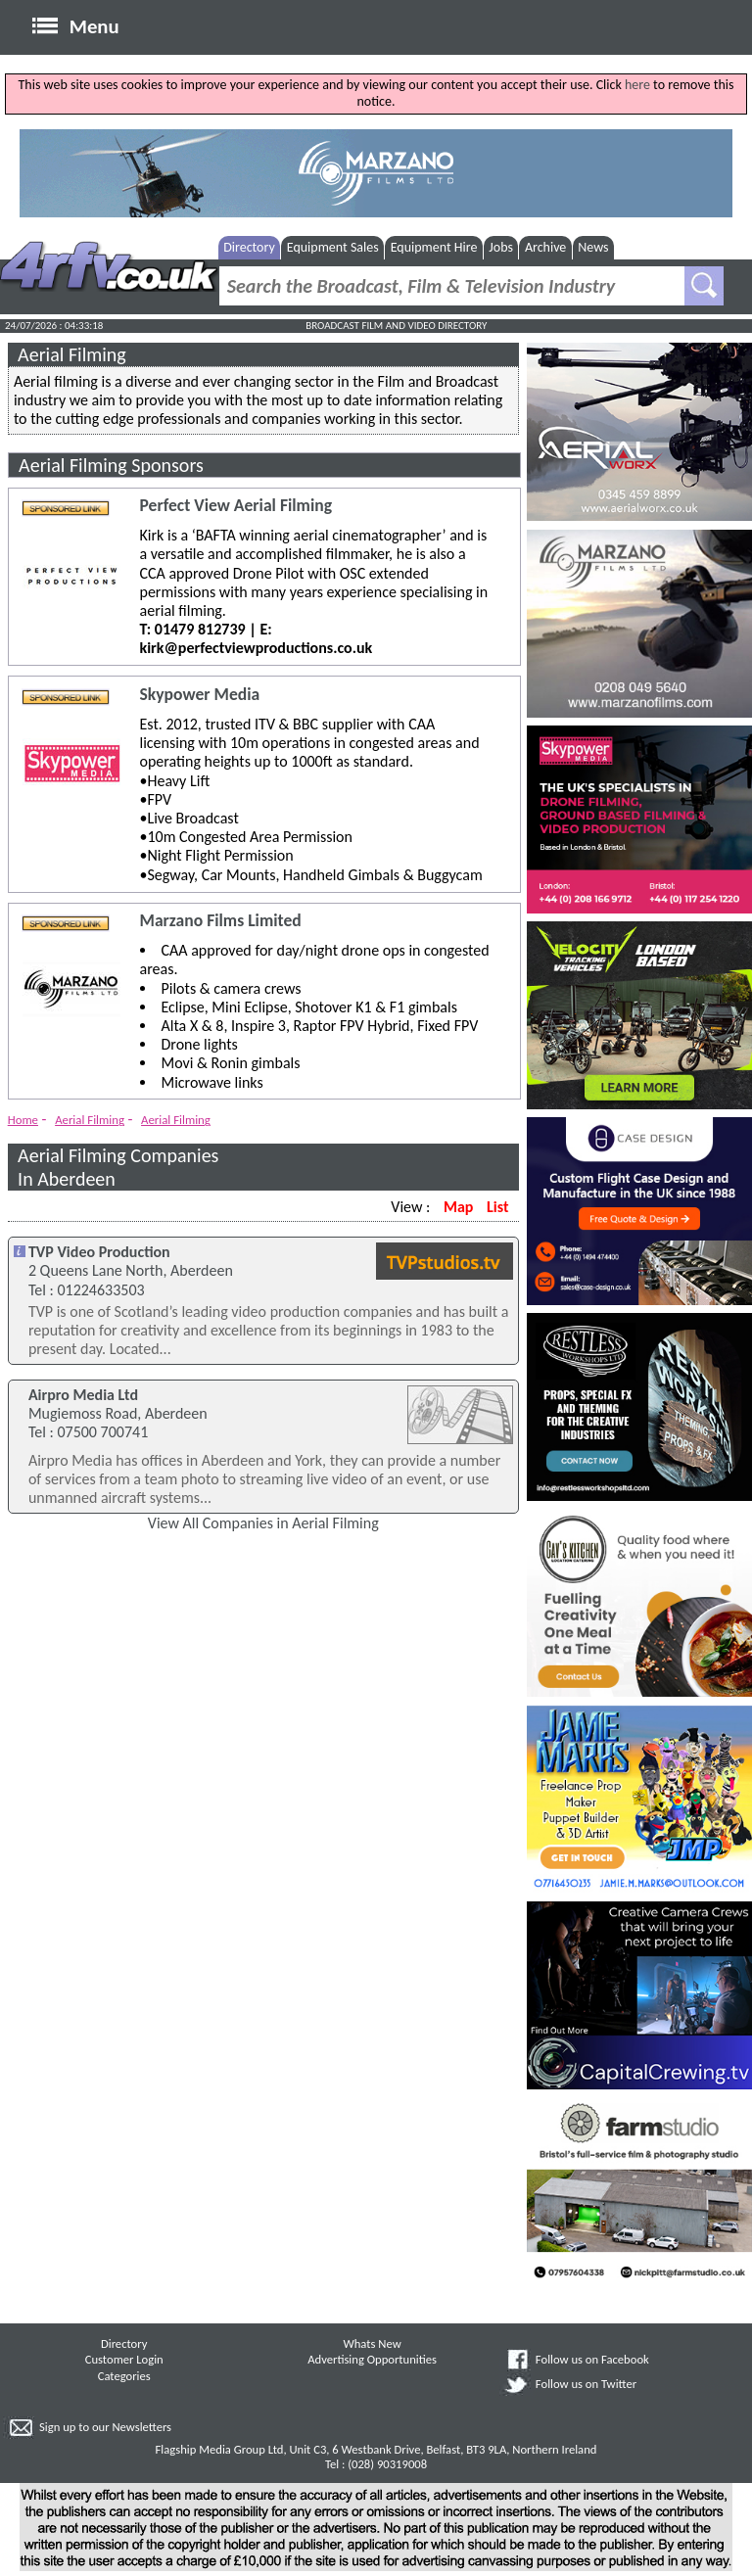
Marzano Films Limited (221, 921)
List (497, 1206)
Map (458, 1206)
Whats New (372, 2343)
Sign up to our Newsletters (105, 2426)
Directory (249, 247)
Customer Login (124, 2359)
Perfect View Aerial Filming (236, 505)
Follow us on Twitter (586, 2383)
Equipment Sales (333, 247)
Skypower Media (200, 694)
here (637, 84)
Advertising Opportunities (372, 2359)
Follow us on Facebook (592, 2359)
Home (23, 1119)
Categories (124, 2375)
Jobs (501, 247)
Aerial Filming (89, 1119)
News (593, 247)
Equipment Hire (434, 247)
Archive (545, 247)
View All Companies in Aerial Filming (263, 1523)
